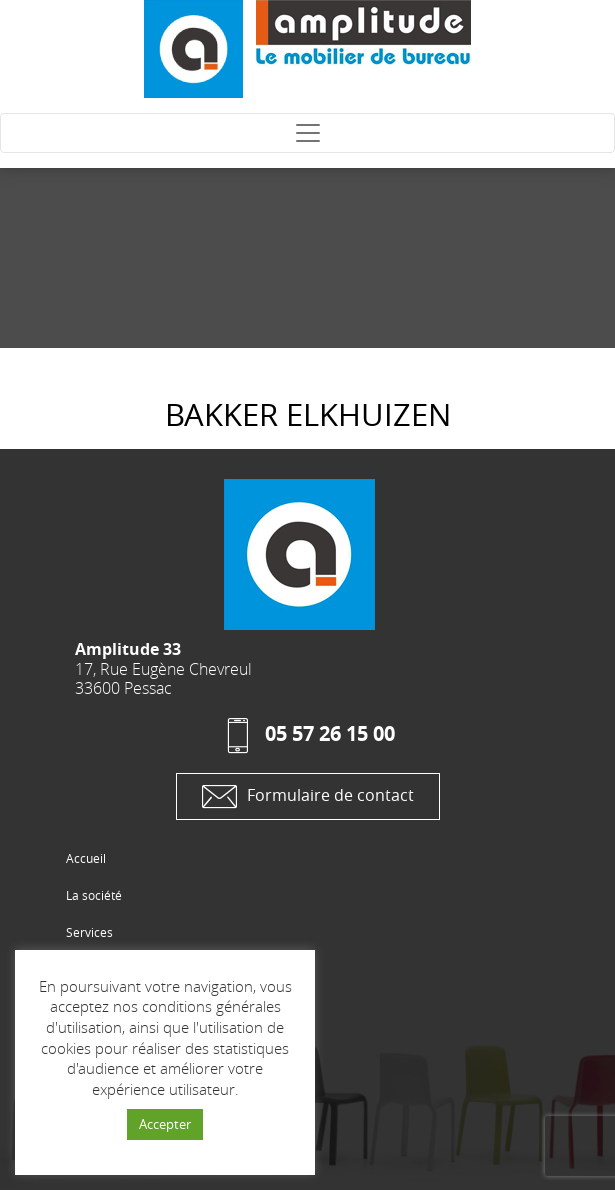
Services (89, 932)
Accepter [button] (165, 1124)
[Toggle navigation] (307, 133)
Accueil (86, 858)
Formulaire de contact (308, 796)
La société (94, 895)
